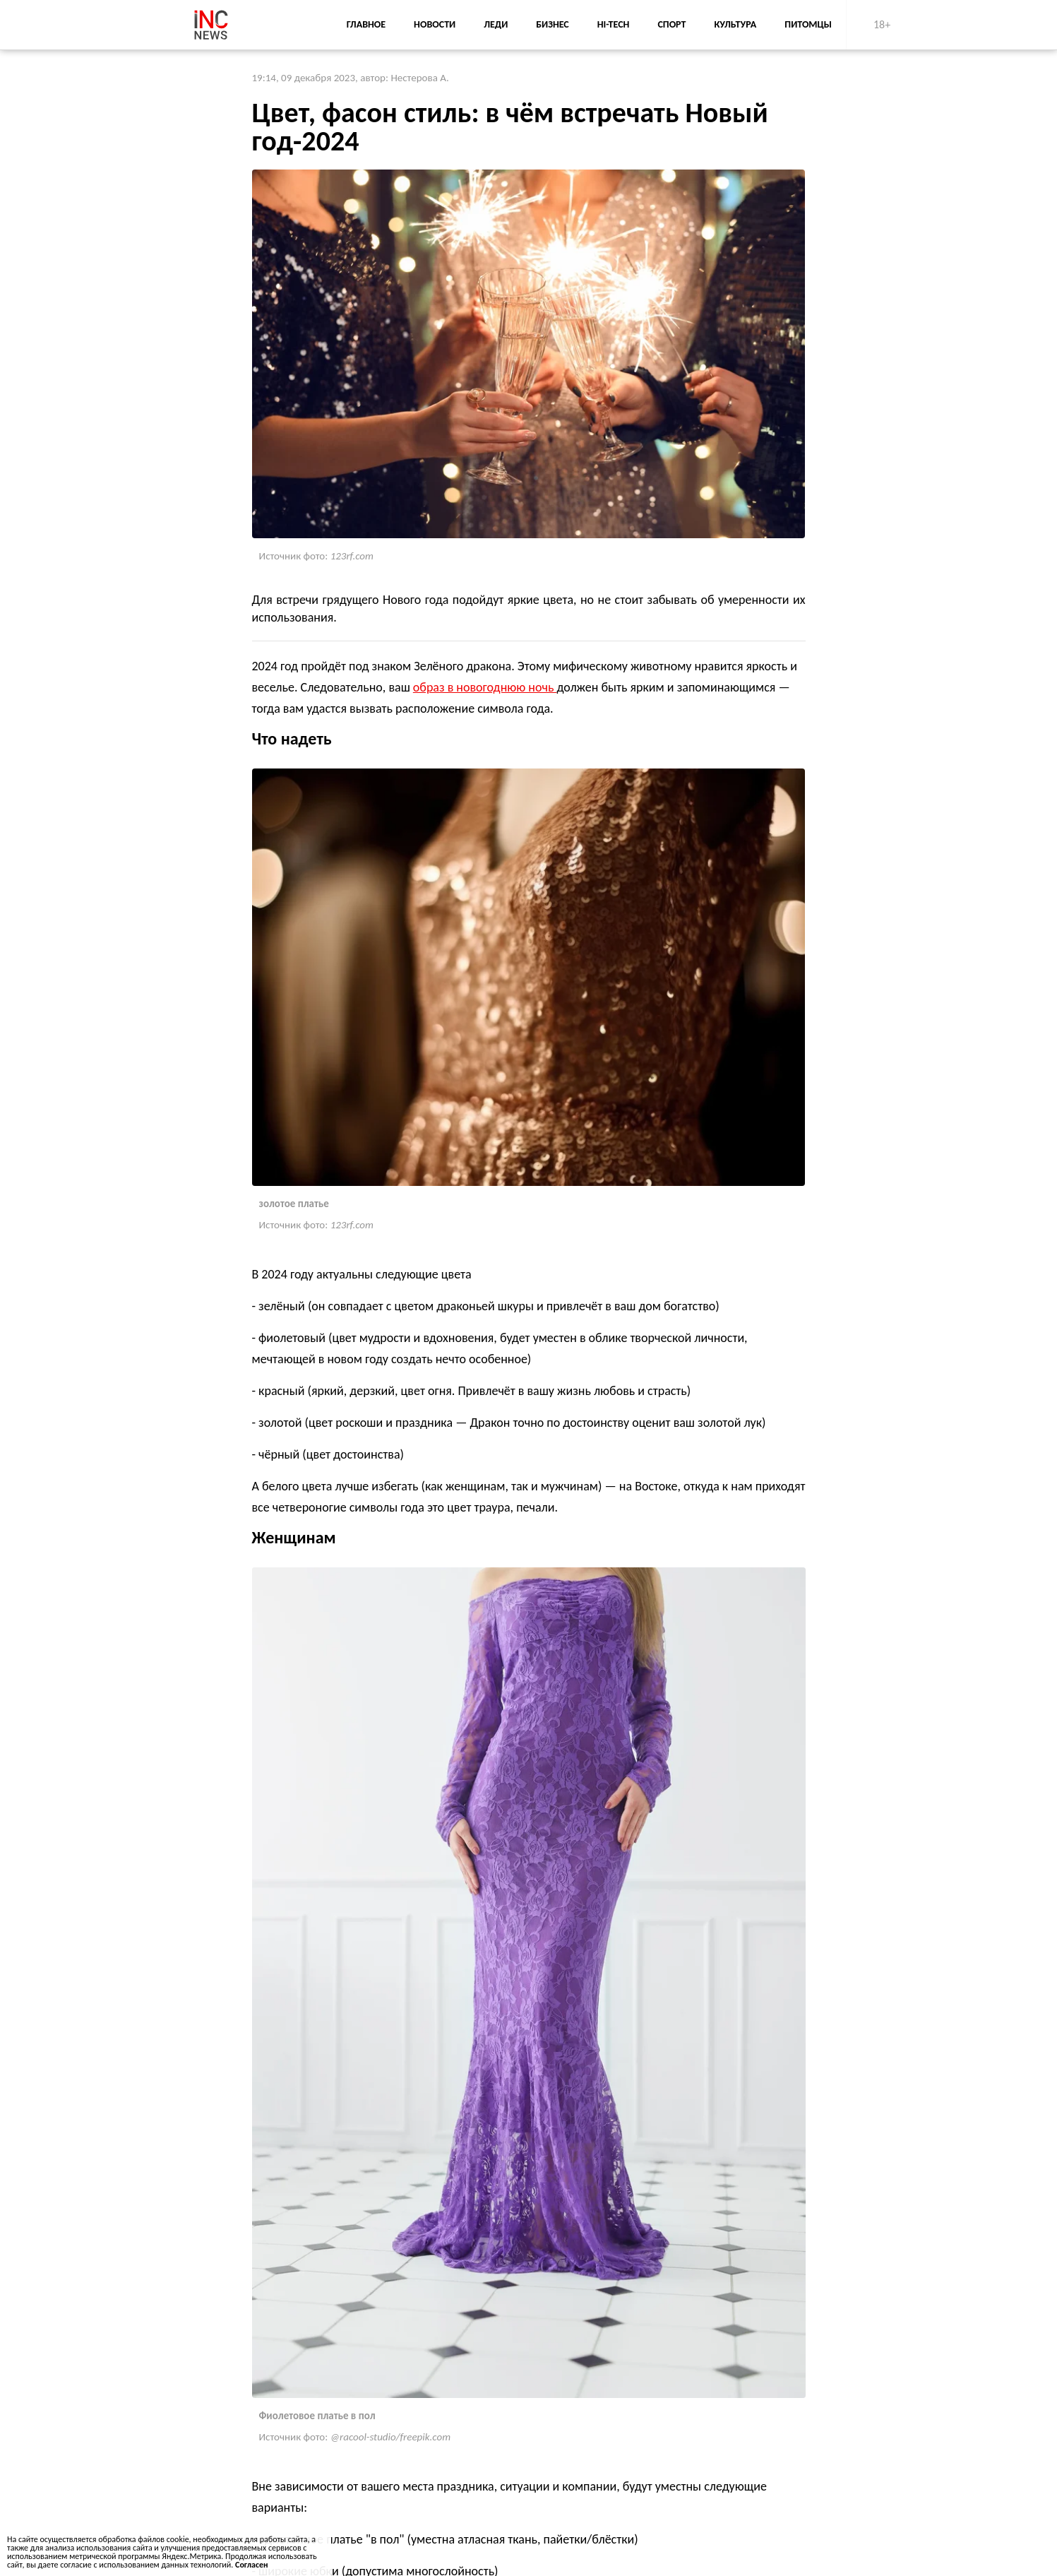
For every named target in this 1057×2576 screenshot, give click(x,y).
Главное (366, 24)
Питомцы (808, 24)
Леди (496, 24)
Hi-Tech (613, 24)
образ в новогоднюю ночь (485, 687)
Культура (735, 24)
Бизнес (552, 24)
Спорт (671, 24)
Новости (434, 24)
